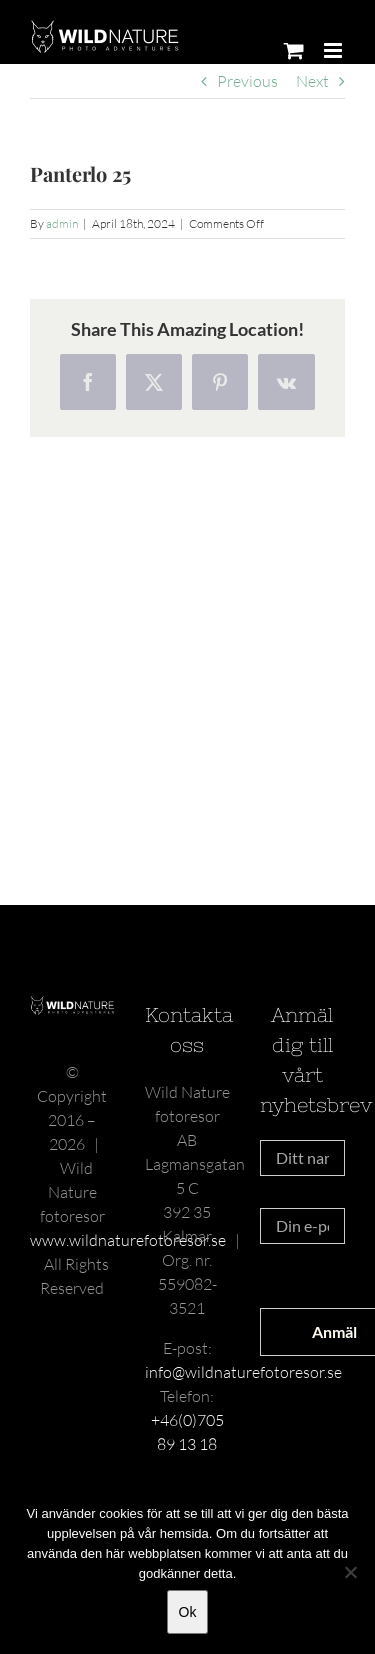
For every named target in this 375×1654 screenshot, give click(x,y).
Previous (247, 81)
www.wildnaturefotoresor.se (128, 1240)
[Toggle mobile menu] (334, 50)
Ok (188, 1612)
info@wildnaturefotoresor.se (243, 1372)
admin (62, 223)
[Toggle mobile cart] (294, 50)
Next (312, 81)
